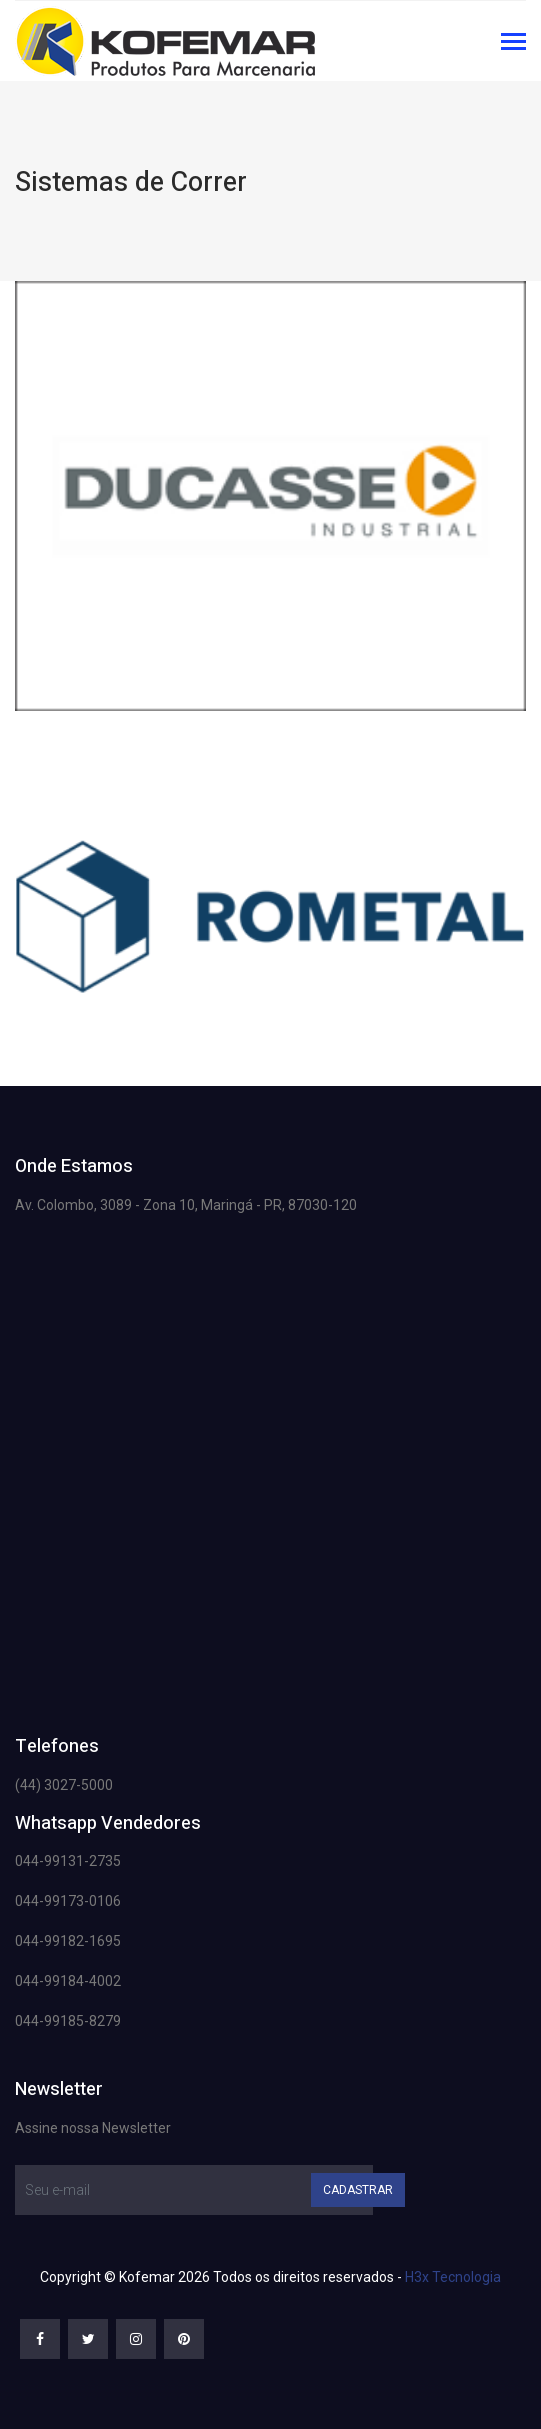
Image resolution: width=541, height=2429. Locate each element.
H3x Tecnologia (453, 2277)
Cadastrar (358, 2190)
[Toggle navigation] (513, 43)
